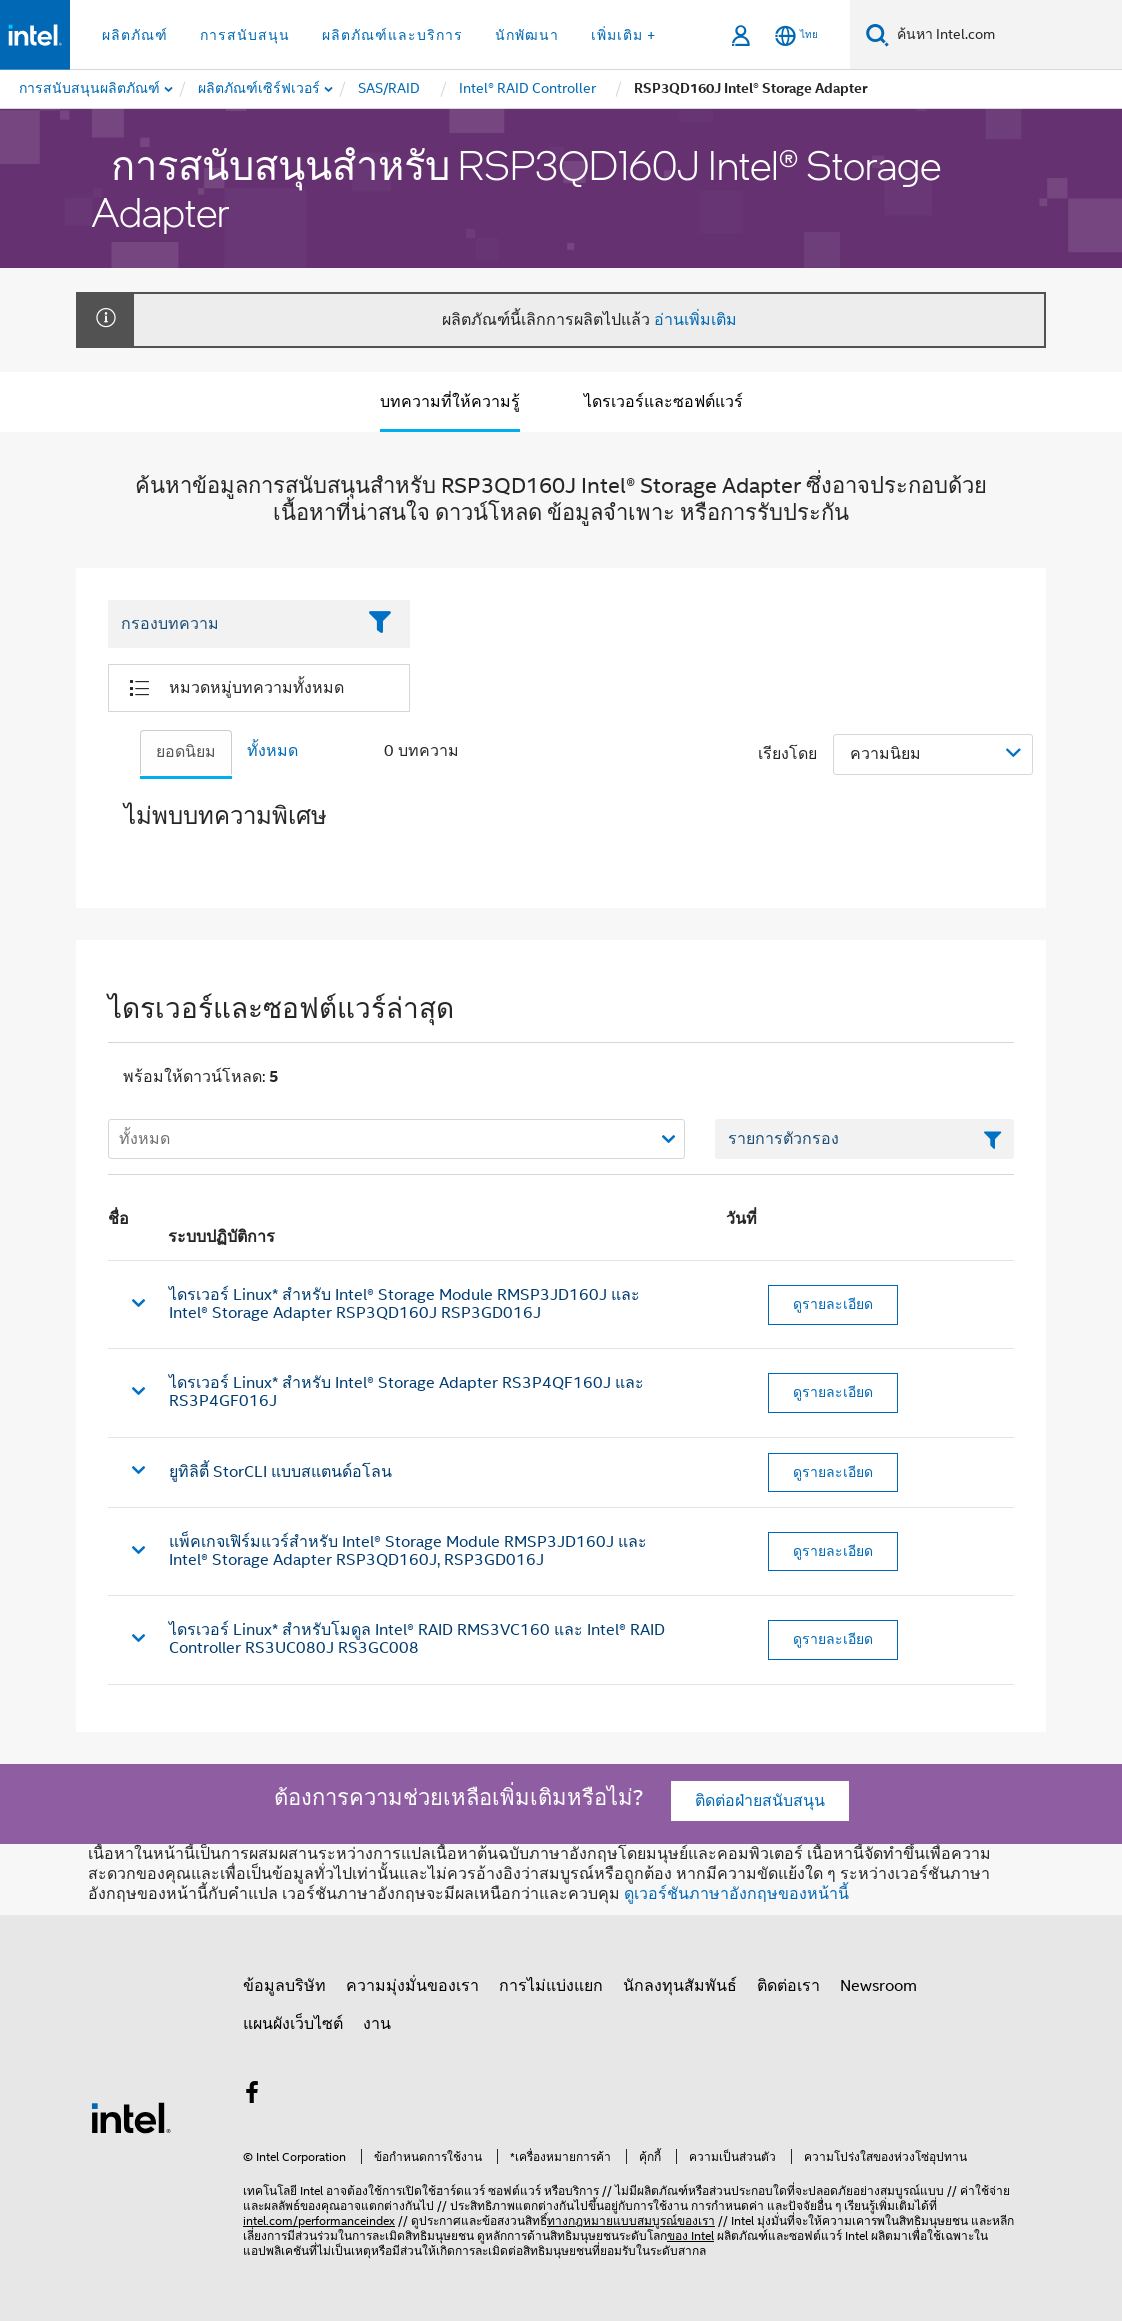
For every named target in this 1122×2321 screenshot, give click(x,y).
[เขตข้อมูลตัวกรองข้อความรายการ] (864, 1139)
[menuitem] (260, 89)
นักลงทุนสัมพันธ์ (680, 1986)
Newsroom (878, 1986)
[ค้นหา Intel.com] (1005, 35)
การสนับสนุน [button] (245, 35)
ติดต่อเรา (788, 1986)
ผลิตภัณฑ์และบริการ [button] (392, 35)
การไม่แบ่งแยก (551, 1986)
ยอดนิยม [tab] (186, 752)
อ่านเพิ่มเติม (695, 320)
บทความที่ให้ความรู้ (450, 402)
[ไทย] (796, 35)
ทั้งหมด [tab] (272, 751)
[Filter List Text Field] (231, 624)
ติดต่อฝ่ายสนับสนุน (760, 1801)
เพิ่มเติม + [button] (623, 35)
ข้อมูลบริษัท (284, 1986)
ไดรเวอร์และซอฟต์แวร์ (663, 402)
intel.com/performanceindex (319, 2220)
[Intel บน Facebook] (252, 2096)
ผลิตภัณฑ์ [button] (135, 35)
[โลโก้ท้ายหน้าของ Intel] (131, 2117)
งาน (377, 2024)
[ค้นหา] (877, 34)
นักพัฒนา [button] (527, 35)
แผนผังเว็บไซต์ (293, 2024)
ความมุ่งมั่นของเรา (412, 1986)
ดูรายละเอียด (833, 1304)
